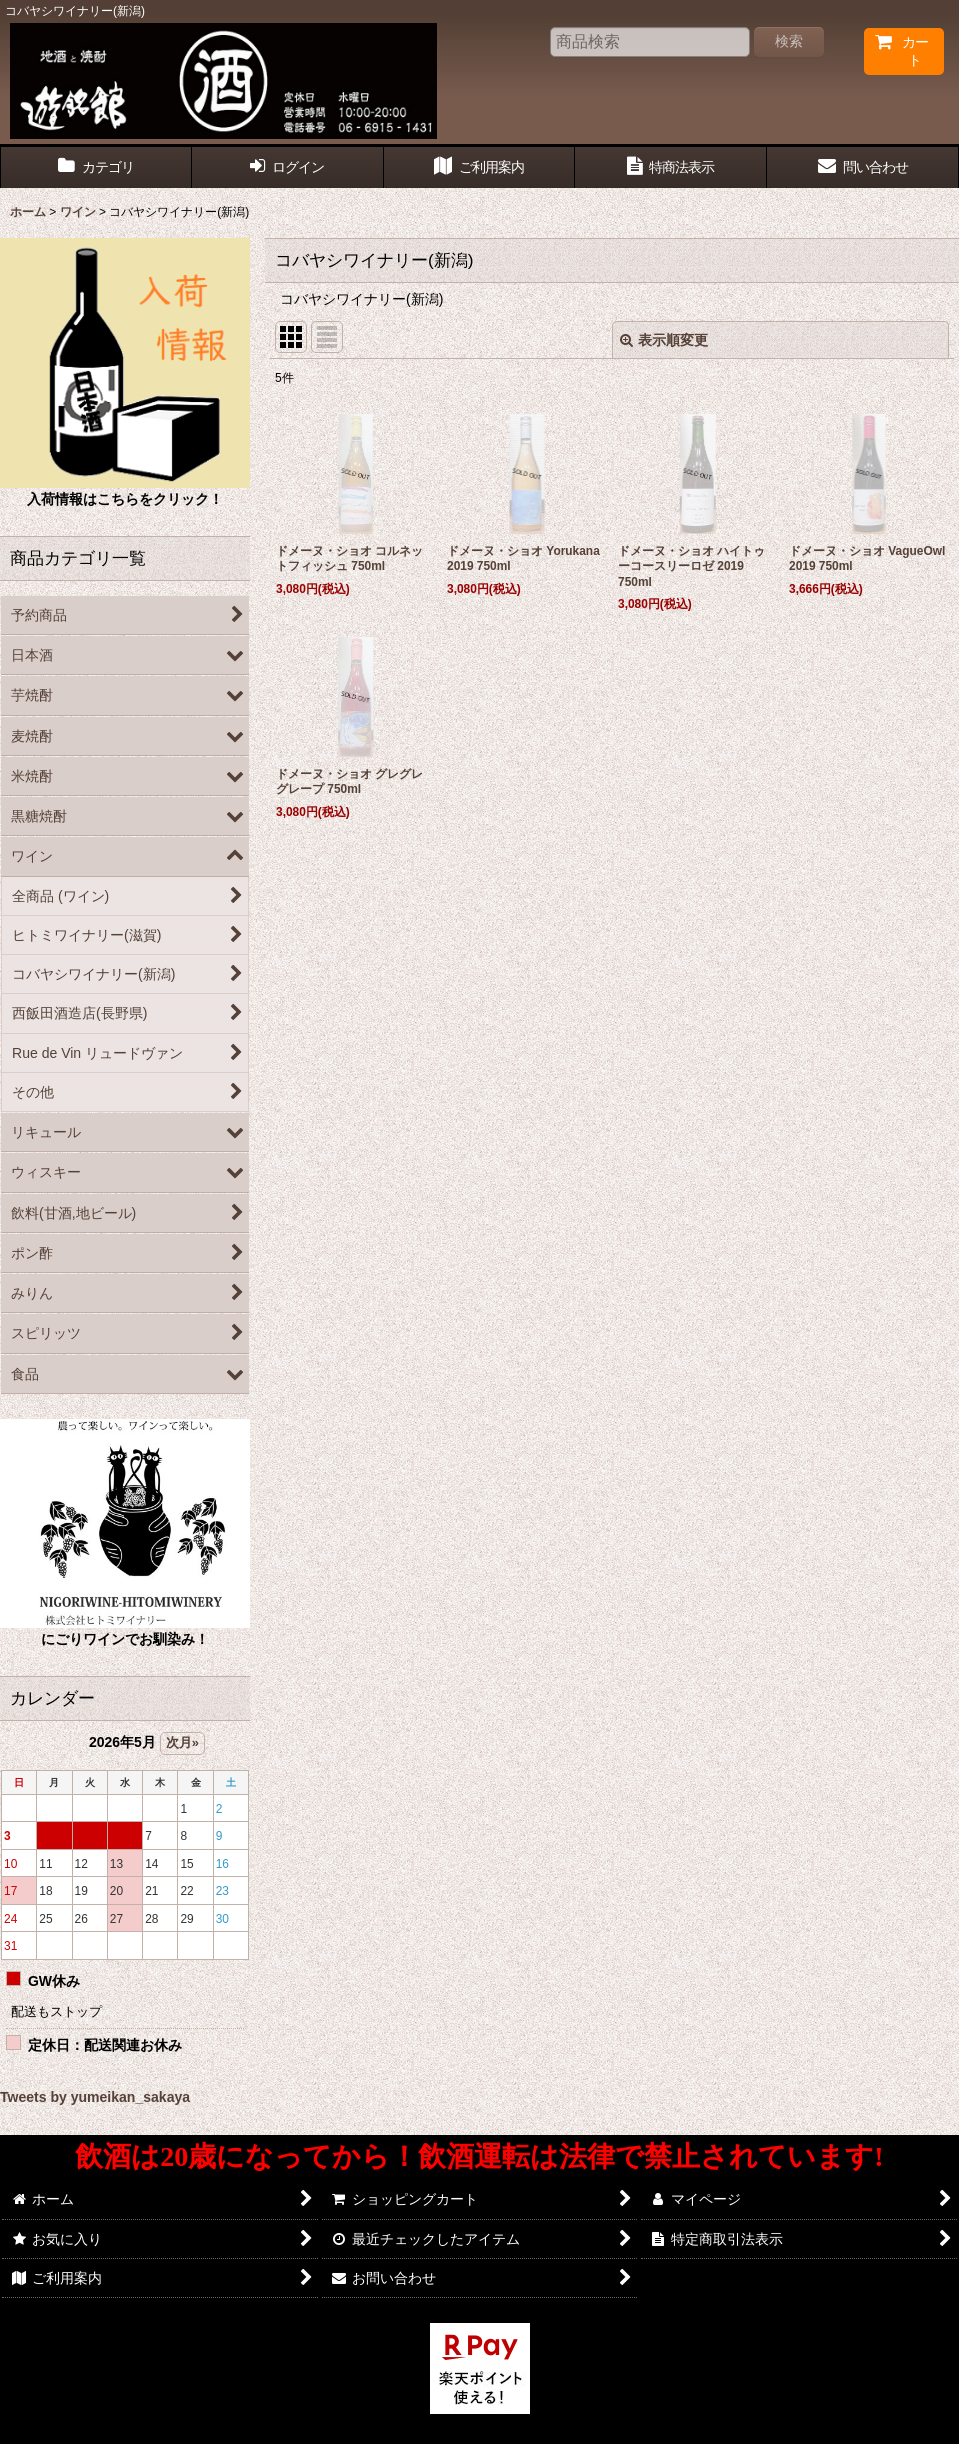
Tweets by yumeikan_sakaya (95, 2097)
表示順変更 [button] (664, 340)
